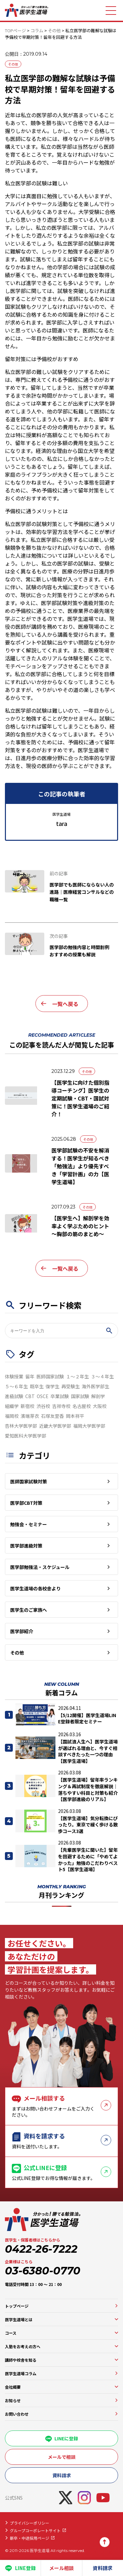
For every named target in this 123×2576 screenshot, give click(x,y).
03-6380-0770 (42, 2270)
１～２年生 (77, 1376)
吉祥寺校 (61, 1406)
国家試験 (80, 1396)
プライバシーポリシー (29, 2523)
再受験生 (70, 1386)
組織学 (12, 1406)
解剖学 (98, 1396)
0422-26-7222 (41, 2249)
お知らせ (13, 2400)
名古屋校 (81, 1406)
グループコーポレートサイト (35, 2530)
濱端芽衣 (30, 1416)
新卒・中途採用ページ (29, 2538)
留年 (29, 1376)
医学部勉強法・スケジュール (40, 1567)
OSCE (43, 1396)
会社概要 (13, 2387)
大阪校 (100, 1406)
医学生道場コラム (20, 2373)
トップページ (17, 2306)
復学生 (52, 1386)
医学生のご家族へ (28, 1610)
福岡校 (12, 1416)
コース (10, 2333)
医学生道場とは (18, 2319)
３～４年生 (102, 1376)
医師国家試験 (50, 1376)
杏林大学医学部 (21, 1425)
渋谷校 (43, 1406)
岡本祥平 (75, 1416)
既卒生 (37, 1386)
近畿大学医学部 (55, 1425)
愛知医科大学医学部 (25, 1435)
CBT (30, 1396)
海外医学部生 (95, 1386)
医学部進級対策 (26, 1545)
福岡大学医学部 (89, 1425)
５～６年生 (16, 1386)
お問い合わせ (17, 2414)
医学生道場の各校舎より (35, 1588)
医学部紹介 (21, 1631)
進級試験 (14, 1396)
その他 (13, 64)
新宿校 (27, 1406)
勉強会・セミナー (28, 1524)
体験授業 (14, 1376)
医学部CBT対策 (26, 1503)
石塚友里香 (52, 1416)
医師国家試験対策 (28, 1481)
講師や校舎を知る (20, 2360)
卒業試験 (60, 1396)
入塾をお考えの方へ (22, 2346)
